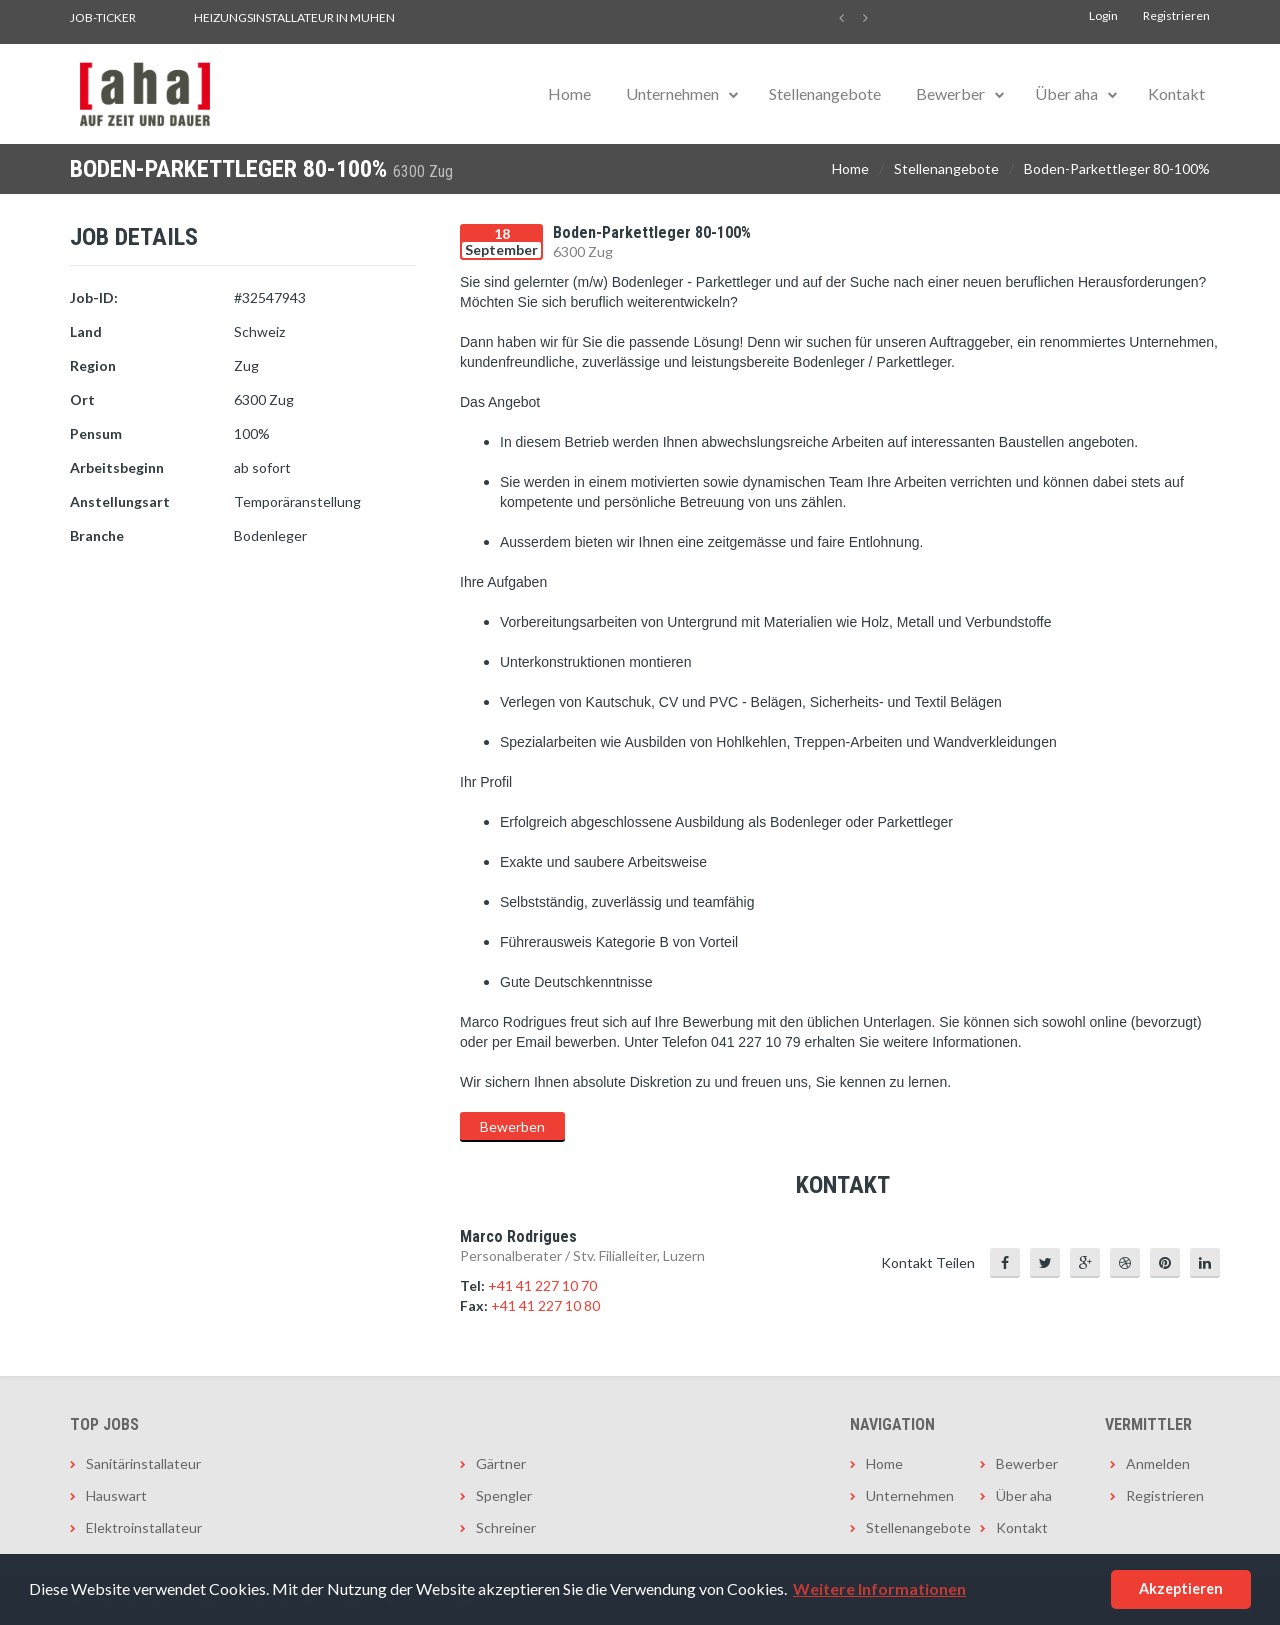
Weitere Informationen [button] (879, 1588)
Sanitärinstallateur (143, 1463)
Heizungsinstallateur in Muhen (294, 17)
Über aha (1066, 93)
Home (569, 93)
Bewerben (512, 1126)
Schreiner (506, 1527)
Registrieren (1176, 15)
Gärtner (501, 1463)
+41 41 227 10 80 (545, 1305)
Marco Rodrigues (518, 1236)
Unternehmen (672, 93)
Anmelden (1158, 1463)
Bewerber (950, 93)
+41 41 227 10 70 (542, 1285)
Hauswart (116, 1495)
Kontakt (1176, 93)
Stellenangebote (825, 93)
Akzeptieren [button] (1181, 1588)
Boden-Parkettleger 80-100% (1117, 168)
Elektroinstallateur (144, 1527)
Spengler (504, 1495)
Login (1103, 15)
